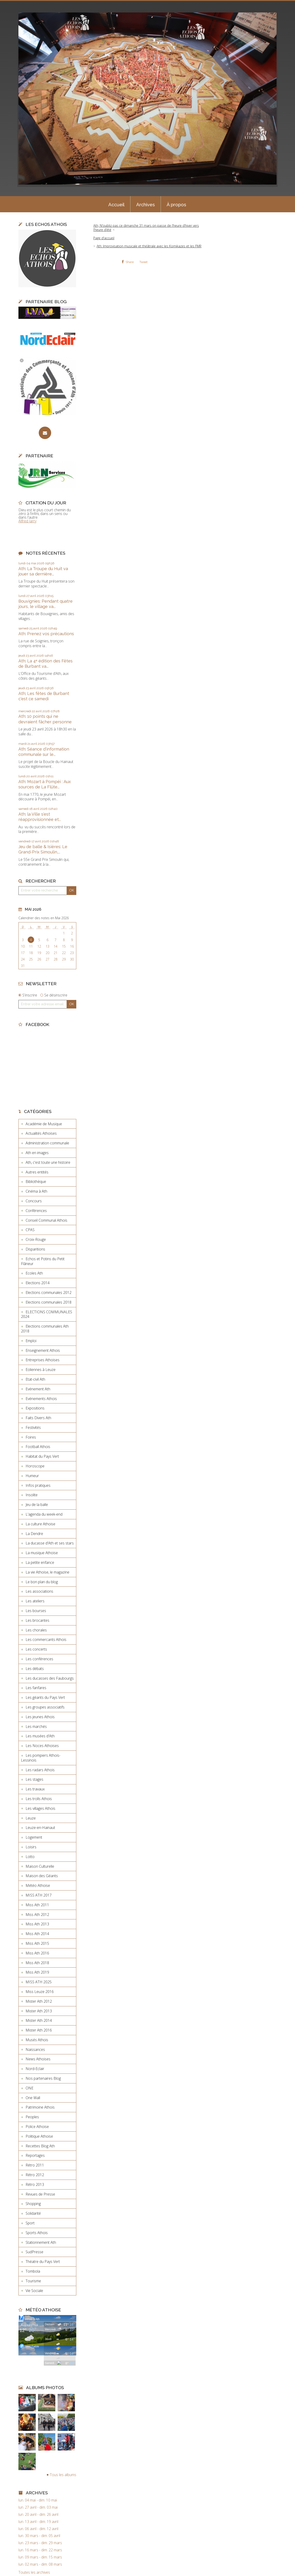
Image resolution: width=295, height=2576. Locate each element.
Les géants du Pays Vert (45, 1697)
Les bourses (36, 1610)
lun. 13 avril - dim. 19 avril (38, 2521)
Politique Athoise (39, 2136)
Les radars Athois (40, 1769)
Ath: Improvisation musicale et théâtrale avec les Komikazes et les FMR (149, 246)
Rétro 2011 (35, 2165)
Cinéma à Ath (36, 1191)
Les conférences (39, 1658)
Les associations (39, 1591)
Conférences (36, 1210)
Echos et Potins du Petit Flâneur (43, 1261)
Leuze (31, 1818)
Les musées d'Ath (40, 1735)
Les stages (34, 1779)
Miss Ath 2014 (37, 1933)
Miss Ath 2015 (37, 1943)
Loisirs (31, 1846)
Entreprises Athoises (42, 1359)
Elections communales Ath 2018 (45, 1329)
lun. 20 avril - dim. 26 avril (38, 2514)
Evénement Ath (38, 1388)
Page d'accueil (103, 238)
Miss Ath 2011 (37, 1904)
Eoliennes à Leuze (41, 1369)
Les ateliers (35, 1601)
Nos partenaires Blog (43, 2078)
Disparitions (35, 1249)
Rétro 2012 (35, 2174)
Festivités (33, 1427)
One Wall (33, 2097)
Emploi (31, 1340)
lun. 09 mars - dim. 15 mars (40, 2557)
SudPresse (34, 2251)
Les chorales (36, 1630)
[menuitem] (116, 204)
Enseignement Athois (43, 1350)
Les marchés (36, 1726)
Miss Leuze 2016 (40, 1991)
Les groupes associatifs (45, 1707)
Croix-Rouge (36, 1239)
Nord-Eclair (35, 2068)
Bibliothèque (36, 1181)
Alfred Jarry (27, 521)
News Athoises (38, 2058)
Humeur (32, 1475)
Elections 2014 (38, 1282)
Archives (145, 204)
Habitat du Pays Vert (42, 1456)
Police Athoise (37, 2126)
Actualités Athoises (41, 1133)
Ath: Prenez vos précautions (46, 633)
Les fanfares (36, 1687)
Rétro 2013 (35, 2184)
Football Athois (38, 1446)
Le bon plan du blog (42, 1581)
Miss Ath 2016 (37, 1953)
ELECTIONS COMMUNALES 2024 (46, 1314)
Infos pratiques (38, 1485)
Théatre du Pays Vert (43, 2261)
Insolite (32, 1494)
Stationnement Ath (41, 2242)
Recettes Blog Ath (40, 2145)
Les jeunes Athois (40, 1716)
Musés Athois (37, 2039)
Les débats (35, 1668)
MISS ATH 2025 (39, 1981)
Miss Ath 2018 (37, 1962)
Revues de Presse (40, 2194)
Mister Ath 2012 (39, 2001)
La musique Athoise (42, 1552)
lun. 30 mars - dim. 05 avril (39, 2535)
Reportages (35, 2155)
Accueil (116, 204)
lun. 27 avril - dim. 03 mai (38, 2507)
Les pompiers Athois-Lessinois (40, 1758)
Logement (34, 1837)
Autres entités (37, 1172)
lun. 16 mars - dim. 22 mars (40, 2550)
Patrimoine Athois (40, 2107)
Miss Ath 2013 (37, 1924)
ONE (29, 2088)
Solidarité (33, 2213)
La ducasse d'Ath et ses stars (50, 1543)
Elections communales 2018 (48, 1302)
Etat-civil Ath (35, 1379)
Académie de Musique (44, 1123)
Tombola (33, 2271)
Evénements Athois (41, 1398)
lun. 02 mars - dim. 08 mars (40, 2564)
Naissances (35, 2049)
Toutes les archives (34, 2572)
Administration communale (47, 1143)
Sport (30, 2223)
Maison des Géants (42, 1875)
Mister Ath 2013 (39, 2011)
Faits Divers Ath (38, 1417)
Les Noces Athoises (42, 1745)
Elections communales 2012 (48, 1292)
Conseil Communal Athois (46, 1220)
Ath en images (37, 1152)
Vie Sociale (34, 2290)
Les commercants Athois (46, 1639)
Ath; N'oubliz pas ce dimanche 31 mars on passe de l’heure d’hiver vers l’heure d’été (146, 227)
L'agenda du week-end (44, 1514)
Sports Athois (37, 2232)
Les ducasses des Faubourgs (50, 1678)
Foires (31, 1437)
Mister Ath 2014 (39, 2020)
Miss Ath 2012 (37, 1914)
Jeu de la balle (37, 1504)
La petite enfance (40, 1562)
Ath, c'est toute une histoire (48, 1162)
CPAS (30, 1229)
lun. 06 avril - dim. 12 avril (38, 2528)
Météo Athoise (38, 1885)
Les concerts (36, 1649)
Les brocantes (37, 1620)
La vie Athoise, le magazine (47, 1572)
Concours (34, 1200)
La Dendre (34, 1533)
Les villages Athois (40, 1808)
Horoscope (35, 1466)
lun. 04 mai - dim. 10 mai (37, 2500)
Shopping (33, 2203)
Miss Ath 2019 (37, 1972)
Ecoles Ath (34, 1273)
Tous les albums (63, 2474)
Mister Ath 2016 (39, 2030)
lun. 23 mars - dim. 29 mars (40, 2542)
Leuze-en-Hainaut (40, 1827)
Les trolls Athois (39, 1798)
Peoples (32, 2116)
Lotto (30, 1856)
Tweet (143, 262)
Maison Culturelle (40, 1866)
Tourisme (33, 2280)
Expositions (35, 1408)
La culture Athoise (40, 1523)
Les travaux (35, 1789)
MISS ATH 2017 (39, 1895)
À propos (176, 204)
